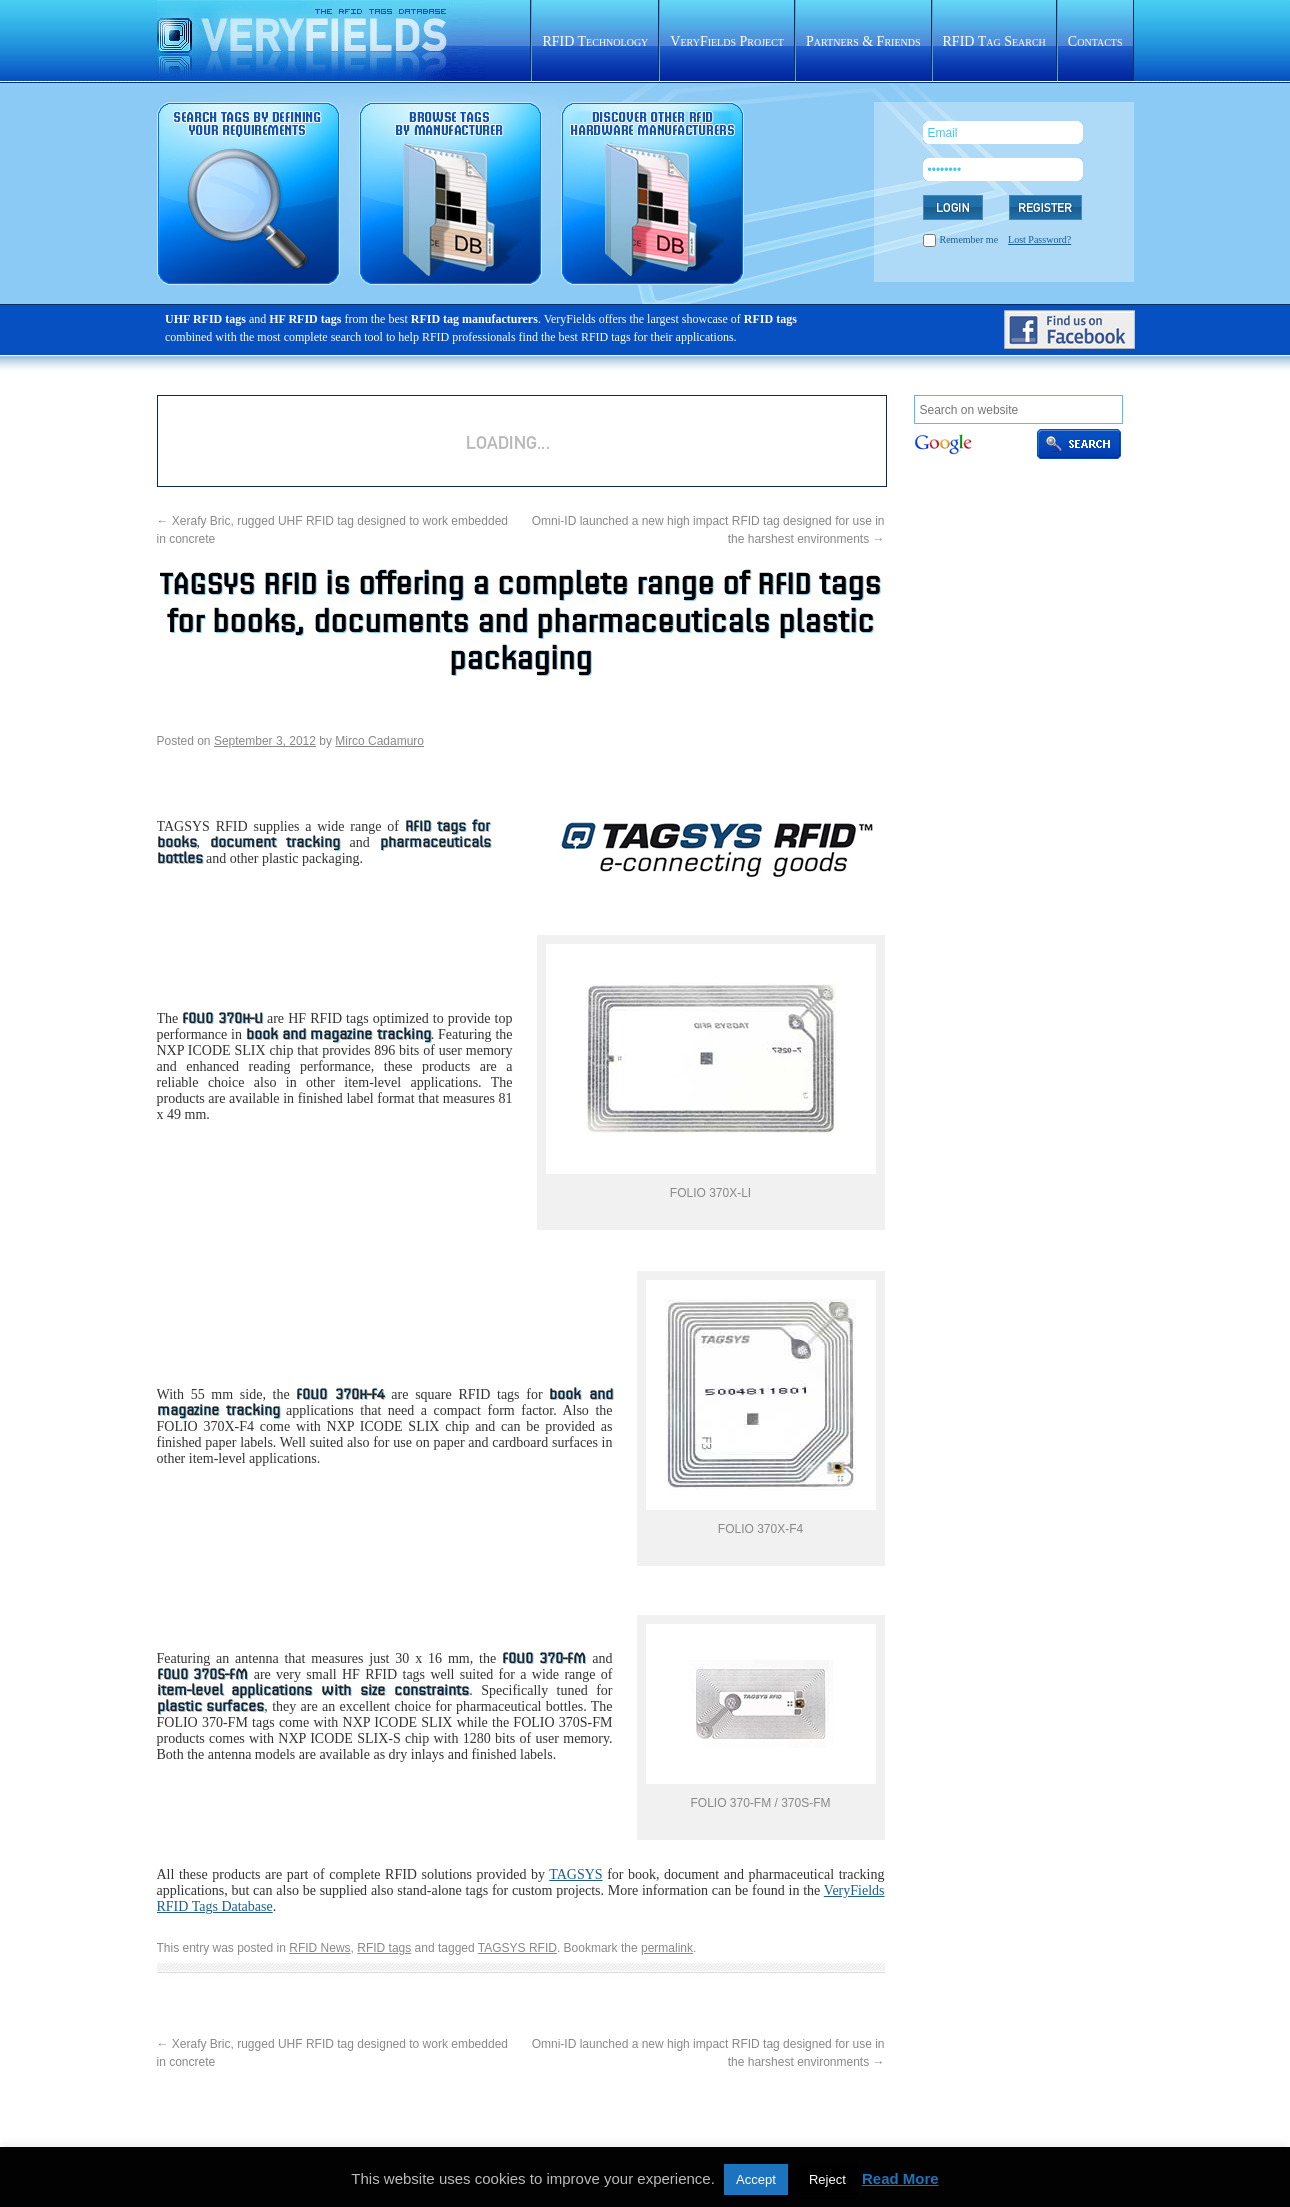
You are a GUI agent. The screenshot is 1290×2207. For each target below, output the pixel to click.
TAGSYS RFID (517, 1948)
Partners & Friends (863, 41)
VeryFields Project (727, 41)
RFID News (319, 1948)
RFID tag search (248, 193)
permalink (667, 1948)
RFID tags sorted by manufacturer (450, 193)
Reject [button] (827, 2179)
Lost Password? (1039, 239)
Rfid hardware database (652, 193)
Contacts (1095, 41)
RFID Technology (595, 41)
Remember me (969, 239)
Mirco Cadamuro (379, 741)
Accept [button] (756, 2179)
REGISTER (1045, 207)
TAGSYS (575, 1874)
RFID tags (384, 1948)
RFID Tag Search (994, 41)
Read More (900, 2178)
